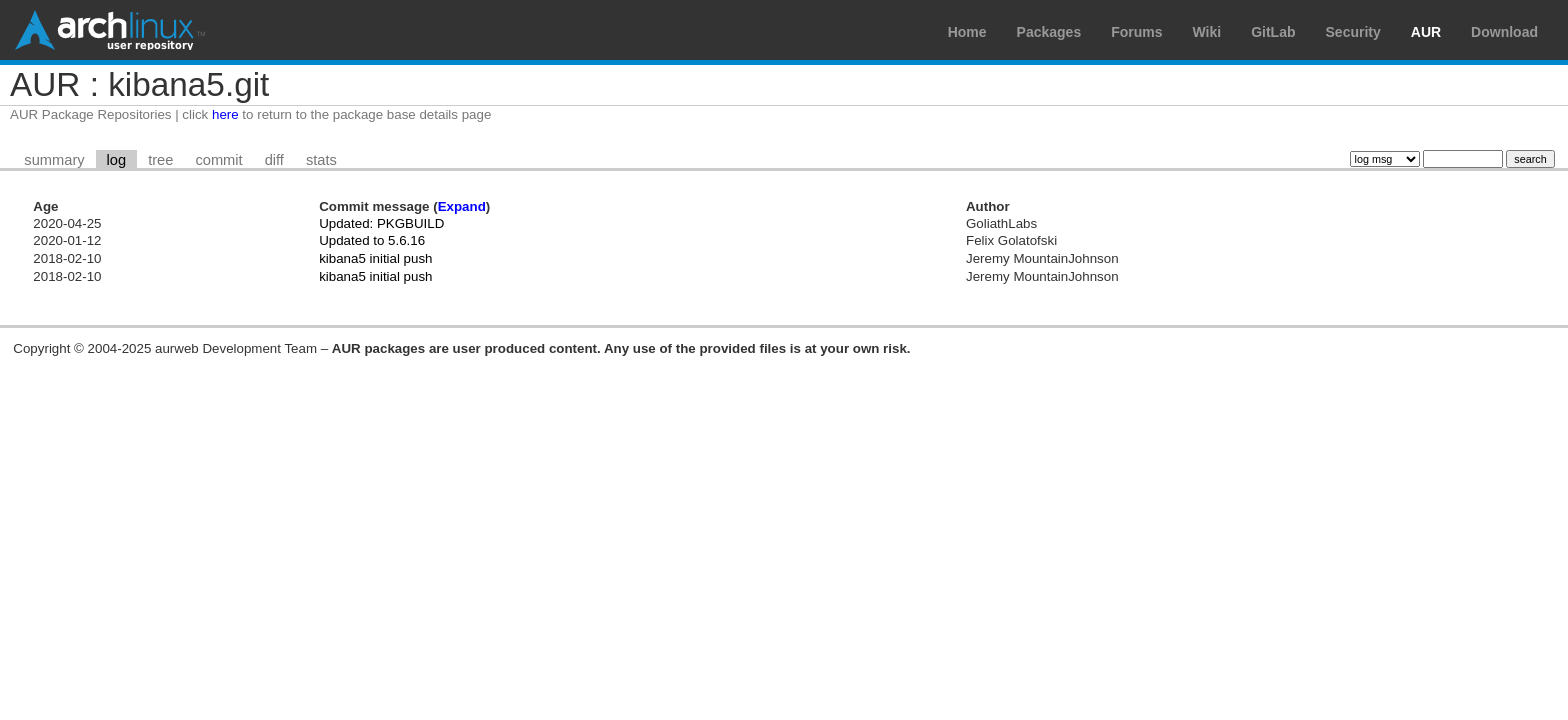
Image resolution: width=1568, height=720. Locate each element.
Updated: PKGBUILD (381, 223)
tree (160, 160)
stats (321, 160)
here (225, 114)
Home (967, 32)
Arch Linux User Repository (110, 30)
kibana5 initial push (375, 258)
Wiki (1207, 32)
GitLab (1273, 32)
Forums (1136, 32)
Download (1504, 32)
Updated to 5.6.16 (372, 240)
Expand (462, 206)
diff (274, 160)
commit (218, 160)
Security (1353, 32)
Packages (1049, 32)
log (117, 160)
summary (54, 160)
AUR (1426, 32)
